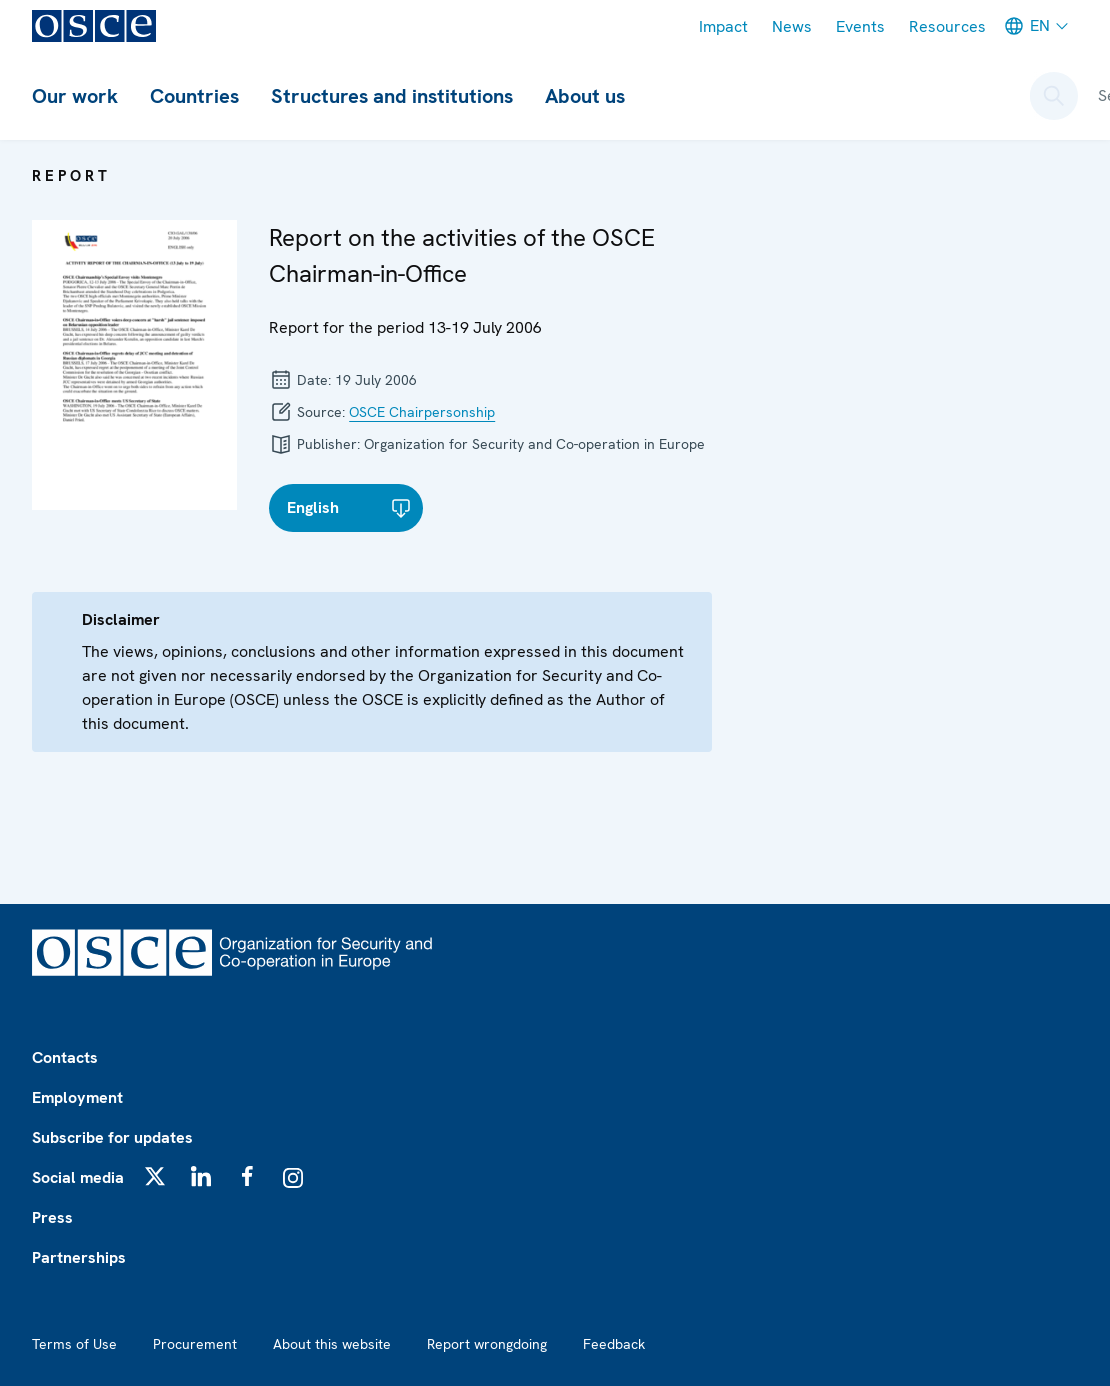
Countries (194, 96)
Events (860, 26)
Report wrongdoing (487, 1344)
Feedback (614, 1344)
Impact (723, 26)
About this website (332, 1344)
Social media (78, 1177)
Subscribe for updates (112, 1137)
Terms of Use (74, 1344)
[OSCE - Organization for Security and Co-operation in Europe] (94, 26)
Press (52, 1217)
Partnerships (79, 1257)
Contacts (65, 1057)
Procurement (195, 1344)
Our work (75, 96)
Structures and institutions (392, 96)
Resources (947, 26)
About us (585, 96)
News (792, 26)
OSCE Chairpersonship (422, 412)
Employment (77, 1097)
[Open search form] (1054, 96)
